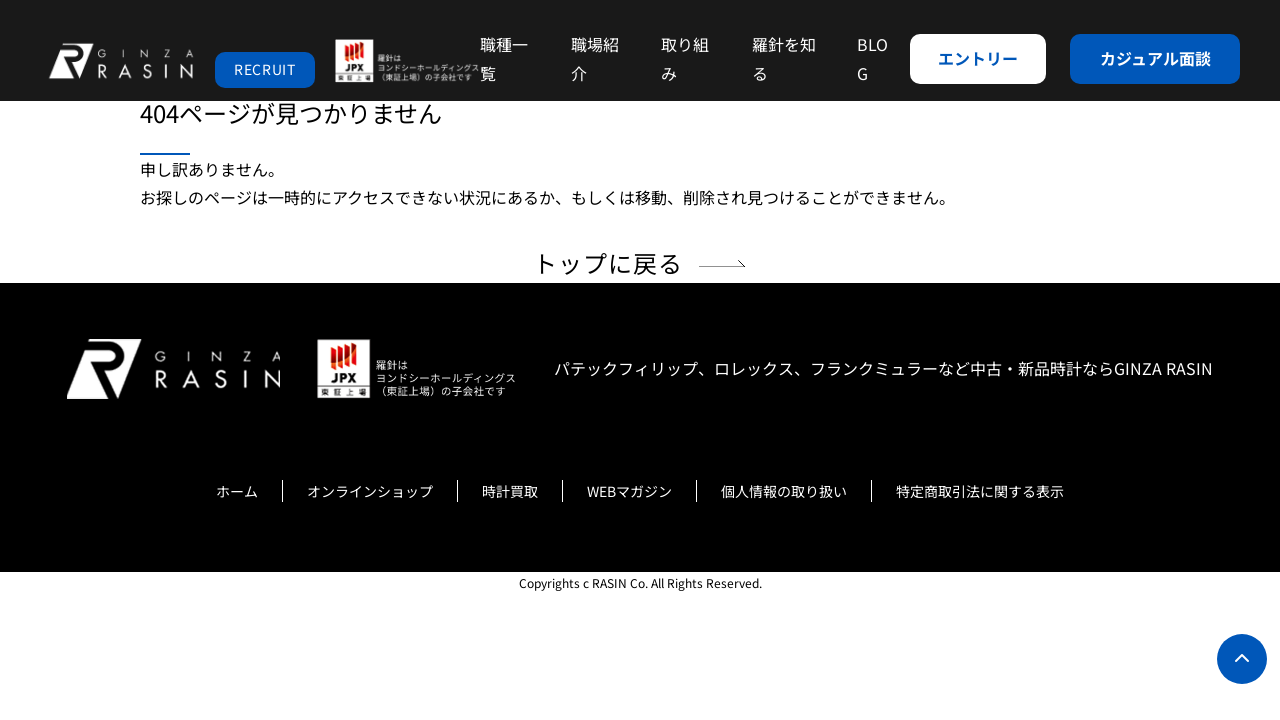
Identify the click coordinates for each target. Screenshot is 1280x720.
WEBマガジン (629, 491)
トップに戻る (608, 262)
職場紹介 (595, 58)
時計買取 (510, 491)
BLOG (872, 58)
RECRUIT (265, 69)
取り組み (685, 58)
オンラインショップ (370, 491)
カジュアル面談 (1155, 58)
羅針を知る (784, 58)
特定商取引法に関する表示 (980, 491)
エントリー (978, 58)
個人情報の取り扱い (784, 491)
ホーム (237, 491)
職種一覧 (504, 58)
